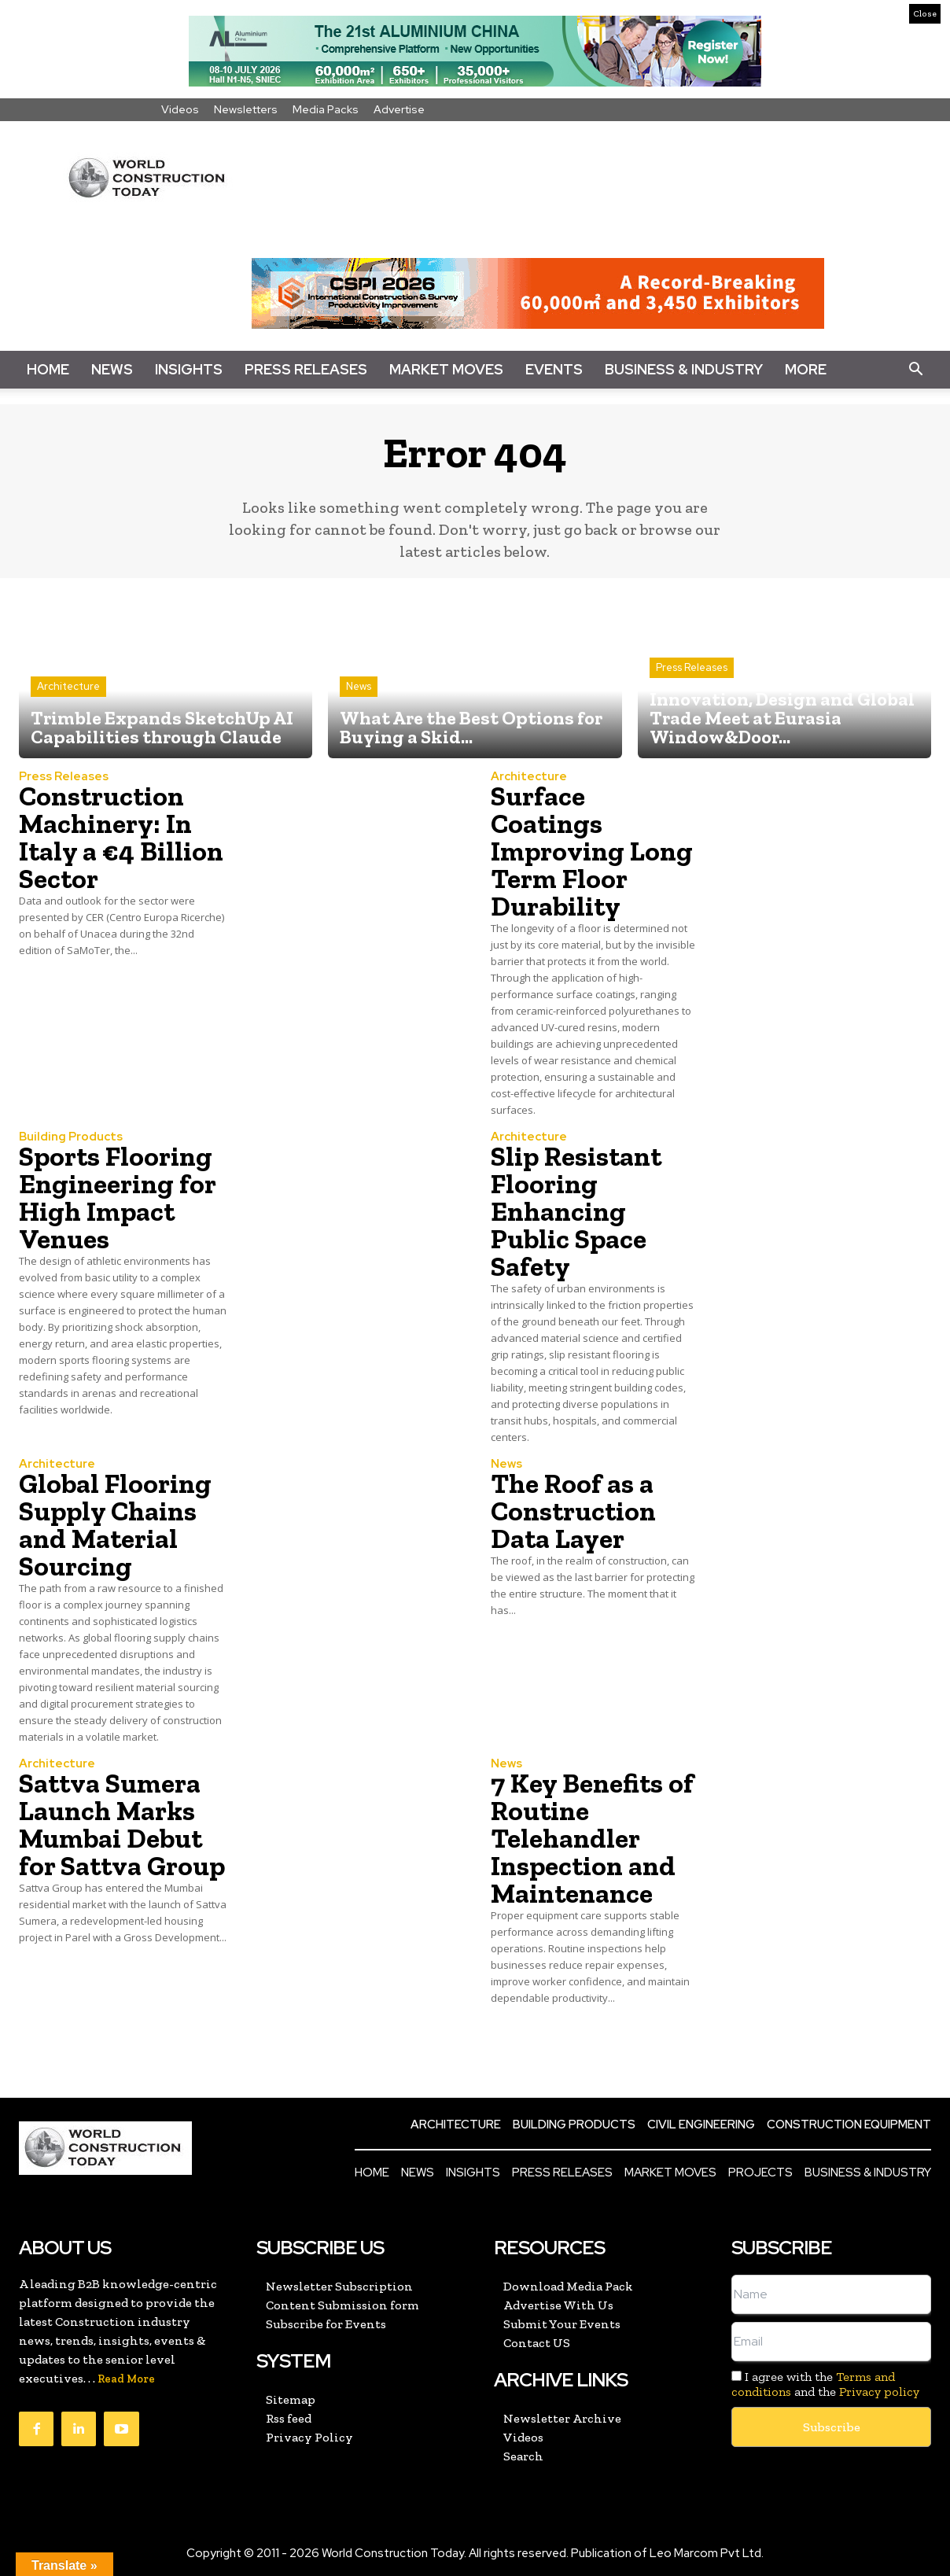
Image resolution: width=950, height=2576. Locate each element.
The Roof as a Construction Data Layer (573, 1511)
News (112, 369)
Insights (189, 369)
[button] (915, 369)
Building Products (71, 1137)
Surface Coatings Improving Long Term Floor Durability (592, 851)
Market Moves (446, 369)
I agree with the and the (825, 2384)
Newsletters (246, 109)
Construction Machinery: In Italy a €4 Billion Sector (121, 837)
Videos (180, 109)
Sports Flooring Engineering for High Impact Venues (117, 1197)
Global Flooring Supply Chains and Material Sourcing (115, 1525)
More (806, 369)
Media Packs (326, 109)
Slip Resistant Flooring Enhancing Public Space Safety (576, 1211)
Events (554, 369)
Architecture (68, 686)
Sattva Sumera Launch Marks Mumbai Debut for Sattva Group (122, 1824)
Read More (126, 2379)
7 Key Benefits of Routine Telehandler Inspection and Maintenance (592, 1838)
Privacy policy (879, 2391)
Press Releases (306, 369)
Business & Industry (684, 369)
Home (48, 369)
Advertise (399, 109)
